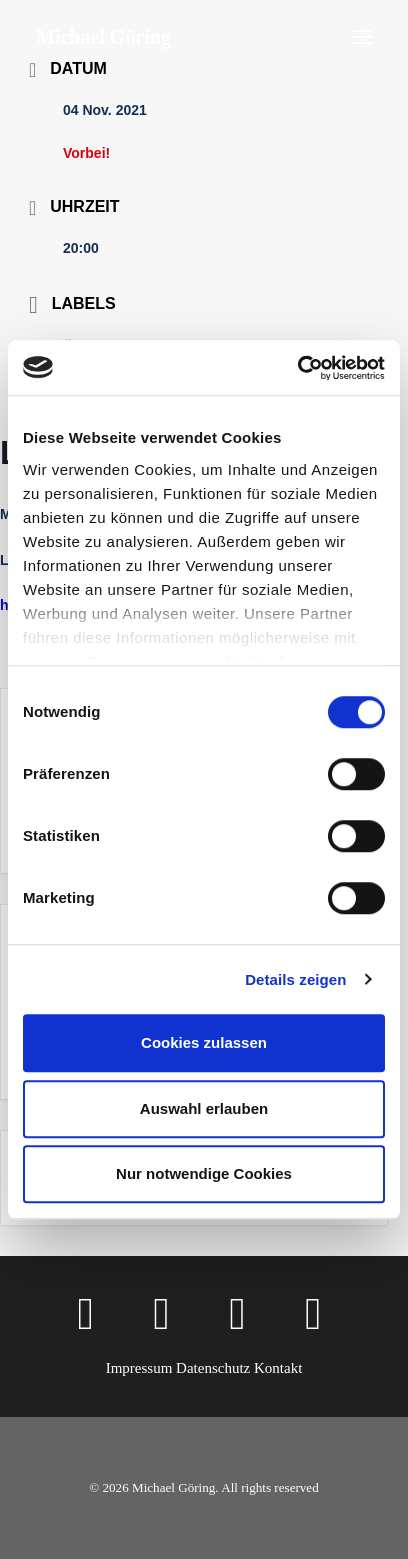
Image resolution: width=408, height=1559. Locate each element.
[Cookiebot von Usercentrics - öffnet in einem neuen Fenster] (297, 368)
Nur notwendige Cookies (204, 1173)
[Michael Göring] (103, 37)
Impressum (139, 1368)
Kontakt (278, 1368)
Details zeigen (295, 979)
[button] (362, 37)
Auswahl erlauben (204, 1108)
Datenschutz (213, 1368)
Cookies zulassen (204, 1042)
